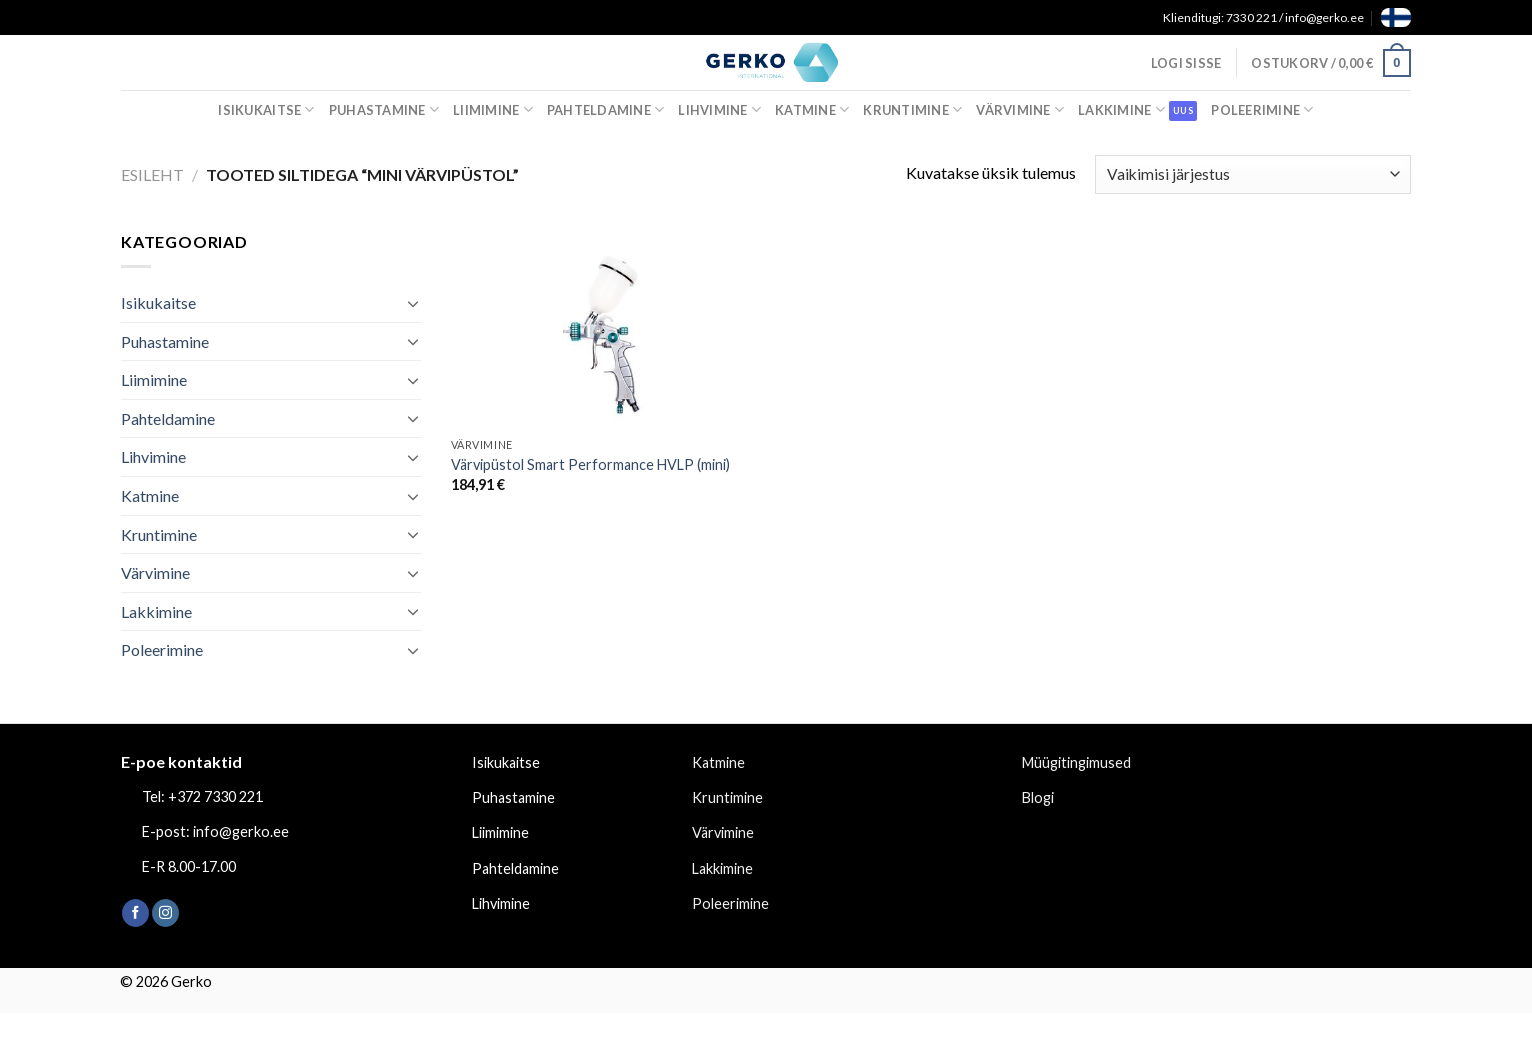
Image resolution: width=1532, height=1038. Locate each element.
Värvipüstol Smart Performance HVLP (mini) (590, 464)
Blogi (1038, 797)
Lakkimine (1121, 109)
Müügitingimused (1076, 762)
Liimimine (493, 109)
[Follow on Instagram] (165, 913)
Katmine (812, 109)
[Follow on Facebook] (135, 913)
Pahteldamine (606, 109)
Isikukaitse (266, 109)
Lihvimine (719, 109)
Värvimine (1020, 109)
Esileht (152, 174)
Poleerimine (1262, 109)
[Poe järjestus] (1253, 174)
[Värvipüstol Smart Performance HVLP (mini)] (604, 328)
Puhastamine (384, 109)
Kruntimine (912, 109)
